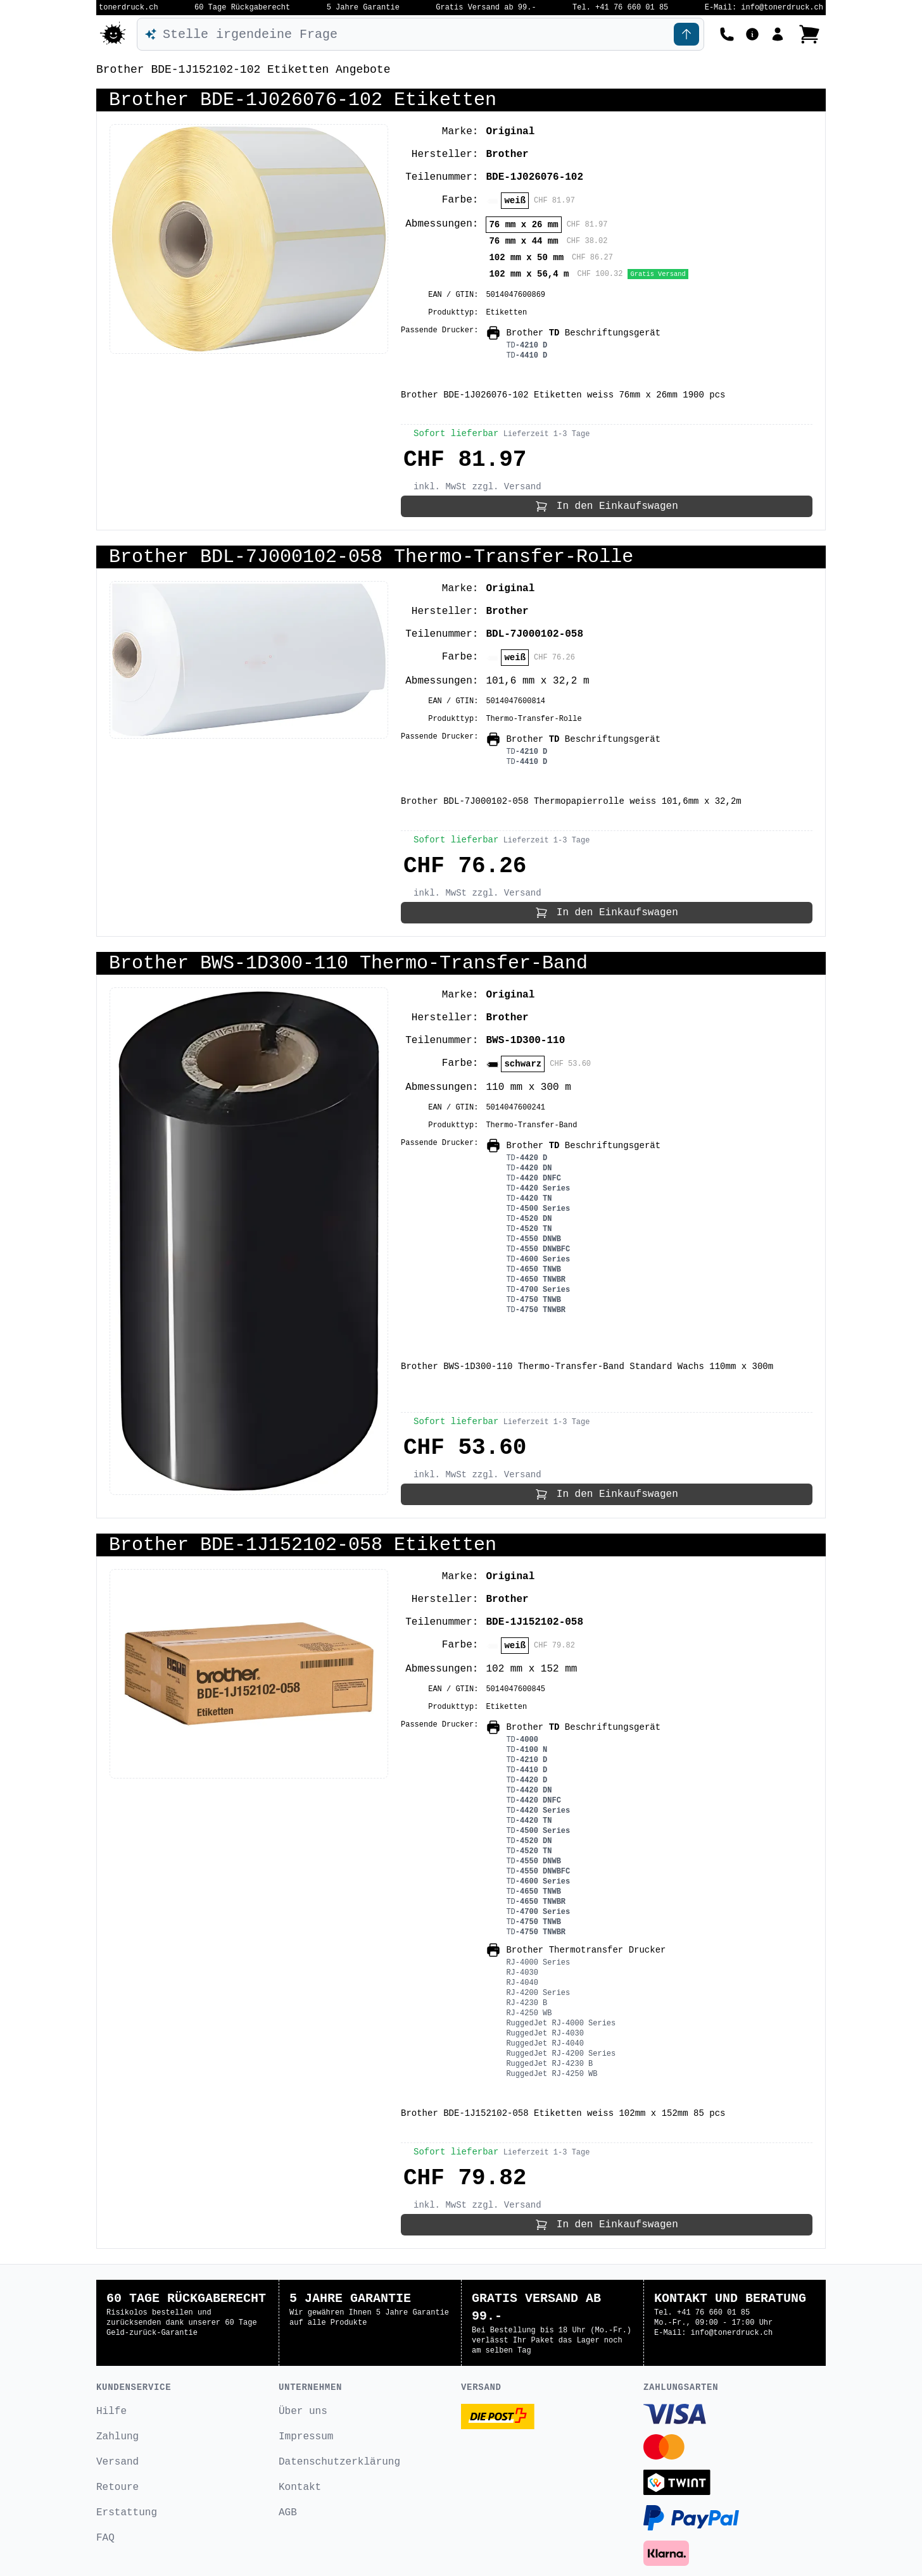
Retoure (117, 2487)
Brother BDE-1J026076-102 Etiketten (302, 100)
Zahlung (117, 2436)
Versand (117, 2462)
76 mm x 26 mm (523, 225)
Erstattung (126, 2512)
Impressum (306, 2436)
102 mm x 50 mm (526, 258)
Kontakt (300, 2487)
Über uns (303, 2411)
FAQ (105, 2538)
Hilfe (111, 2411)
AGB (288, 2512)
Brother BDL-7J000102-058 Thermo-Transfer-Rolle (371, 557)
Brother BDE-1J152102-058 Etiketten (302, 1545)
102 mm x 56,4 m (529, 274)
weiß (515, 201)
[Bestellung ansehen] (809, 34)
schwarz (522, 1064)
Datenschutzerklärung (339, 2462)
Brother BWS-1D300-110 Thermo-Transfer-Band (348, 963)
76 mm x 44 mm (523, 241)
